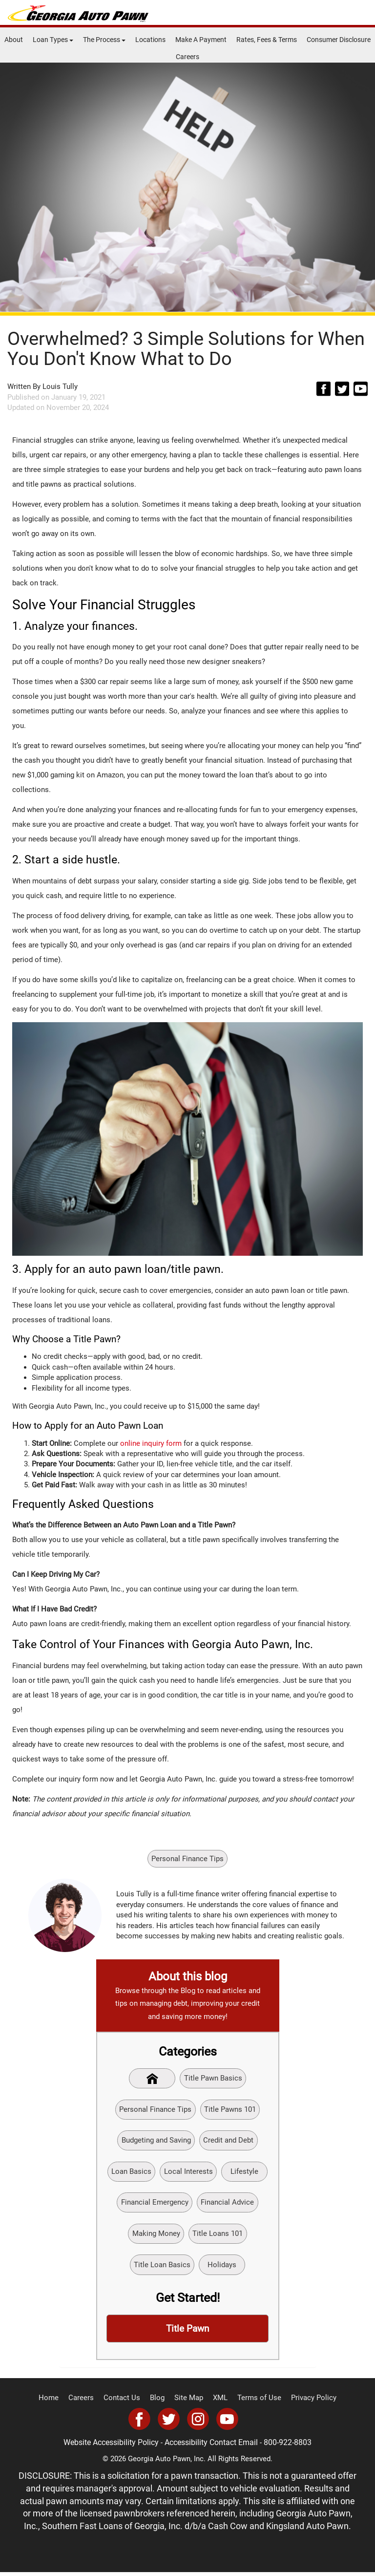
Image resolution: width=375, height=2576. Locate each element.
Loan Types (53, 39)
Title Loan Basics (161, 2268)
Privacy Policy (306, 2402)
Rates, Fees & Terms (266, 39)
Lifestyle (245, 2173)
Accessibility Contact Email (212, 2446)
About (13, 39)
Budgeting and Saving (156, 2142)
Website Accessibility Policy (115, 2446)
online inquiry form (151, 1443)
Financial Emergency (154, 2205)
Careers (187, 57)
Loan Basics (131, 2173)
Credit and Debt (229, 2142)
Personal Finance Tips (187, 1858)
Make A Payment (201, 39)
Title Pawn (188, 2333)
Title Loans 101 (218, 2236)
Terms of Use (255, 2402)
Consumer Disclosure (339, 39)
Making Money (156, 2236)
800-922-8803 (284, 2446)
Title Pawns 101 (230, 2110)
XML (219, 2402)
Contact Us (126, 2402)
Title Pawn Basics (214, 2079)
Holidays (222, 2268)
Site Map (189, 2402)
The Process (104, 39)
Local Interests (188, 2173)
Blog (159, 2402)
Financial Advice (227, 2205)
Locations (150, 39)
